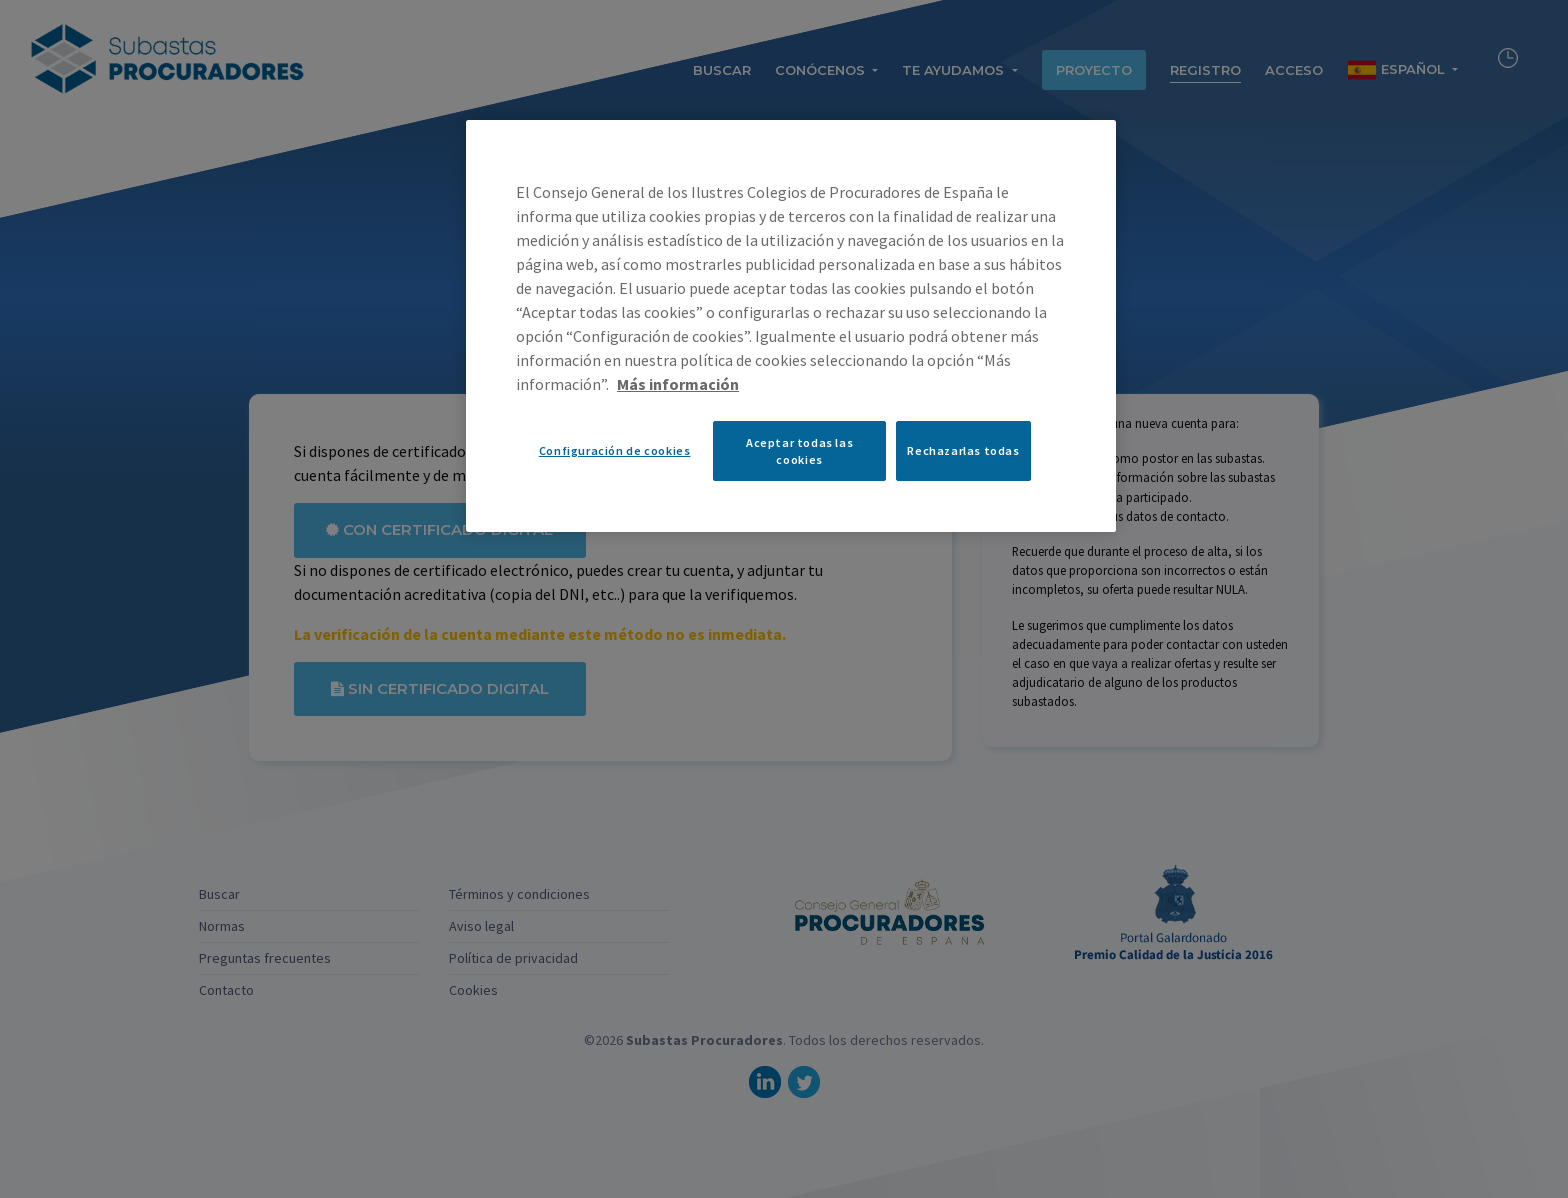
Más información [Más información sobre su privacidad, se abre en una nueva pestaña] (678, 384)
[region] (791, 326)
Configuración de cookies (615, 450)
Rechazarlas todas (963, 450)
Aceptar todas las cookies (799, 451)
